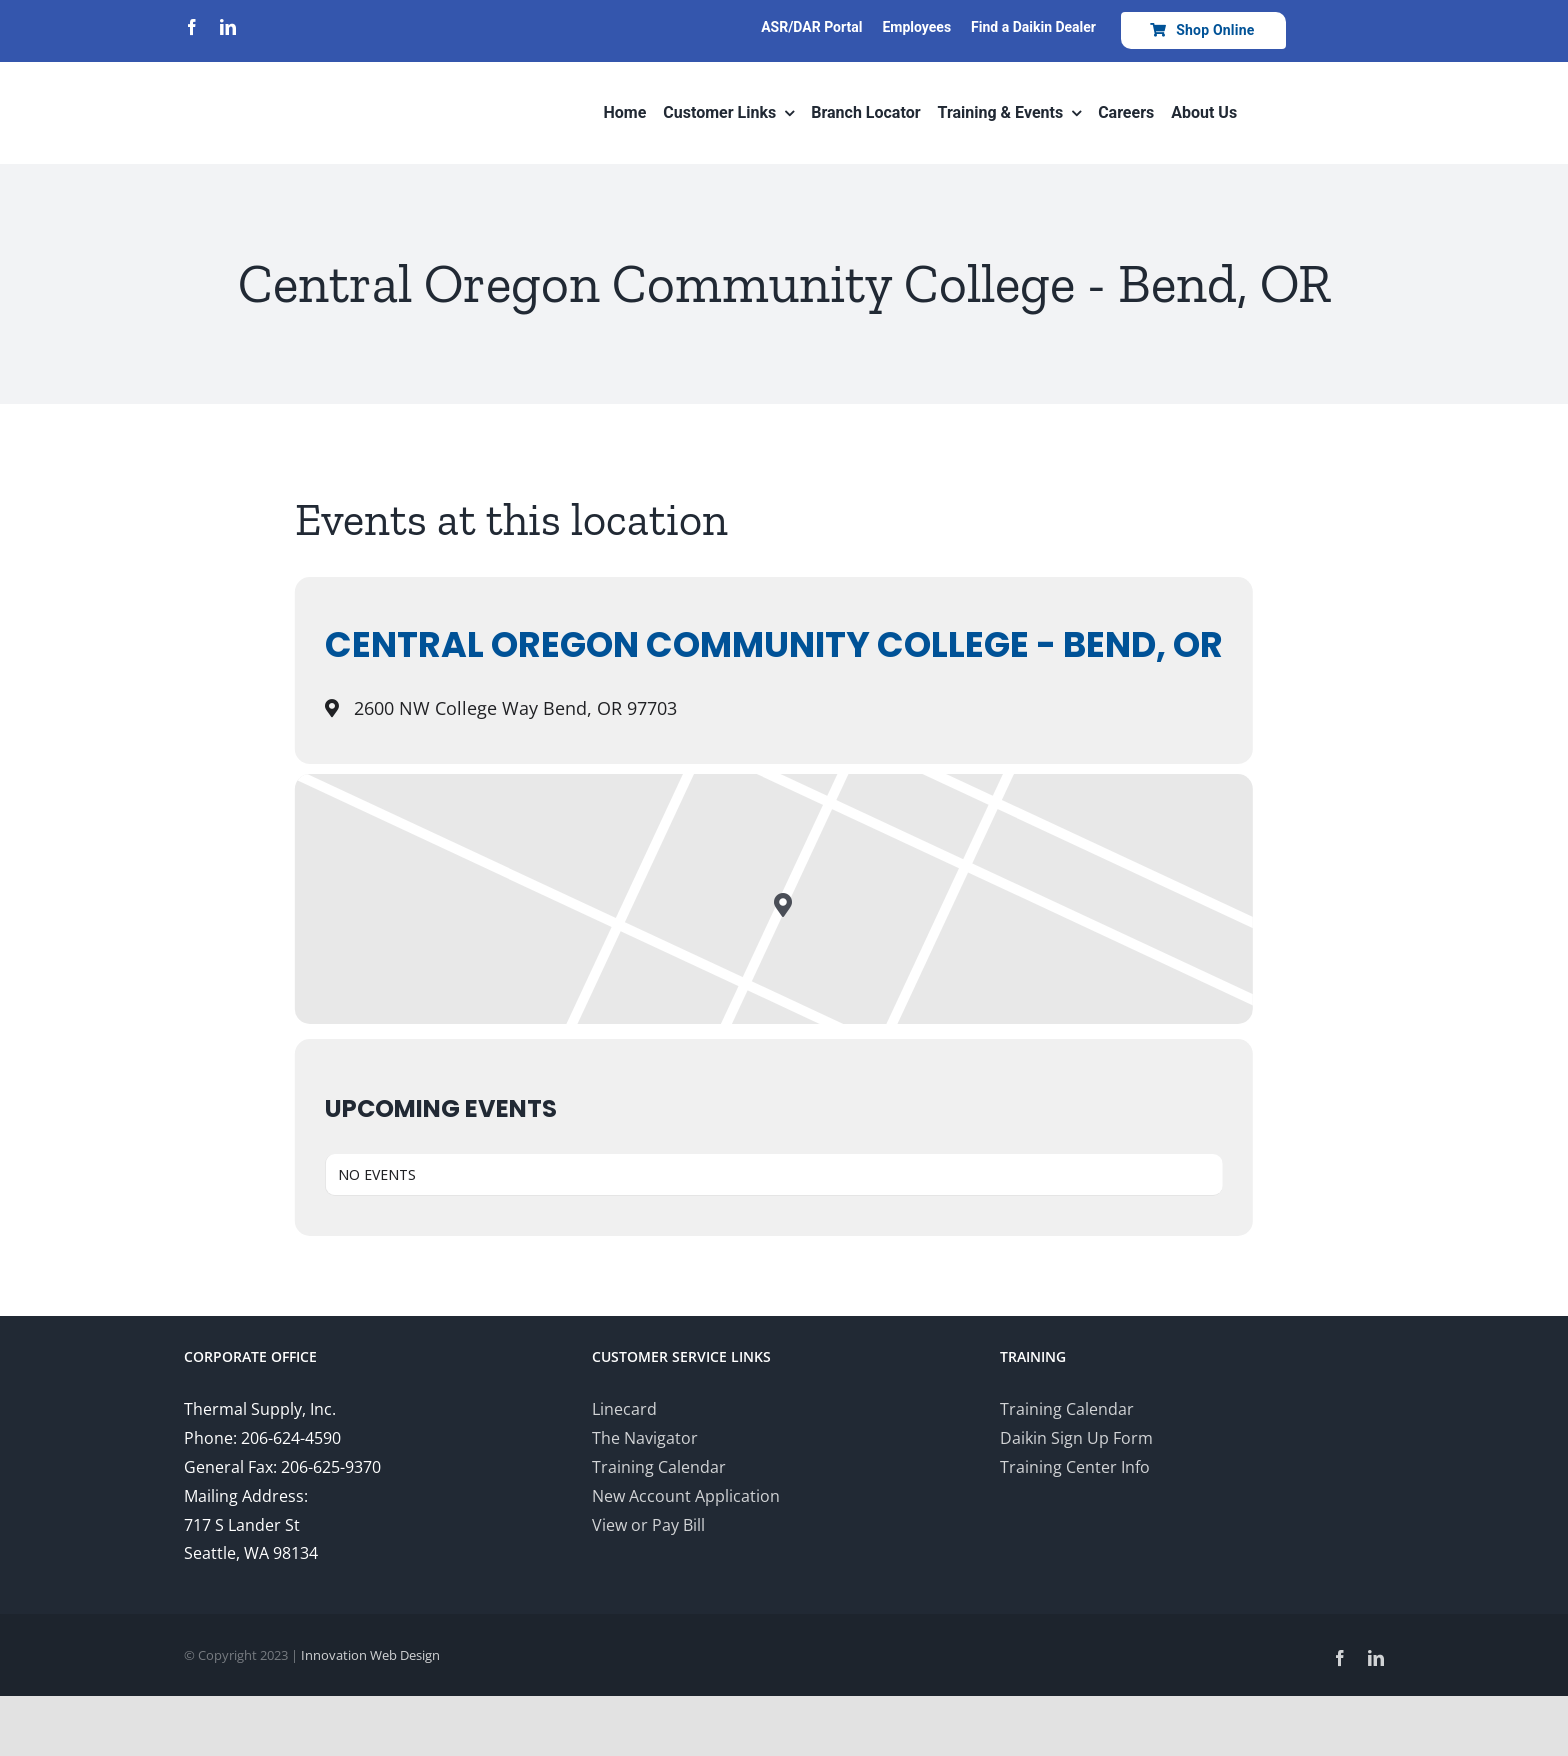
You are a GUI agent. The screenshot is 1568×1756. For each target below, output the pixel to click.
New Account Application (686, 1496)
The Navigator (645, 1438)
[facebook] (192, 27)
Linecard (624, 1409)
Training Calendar (659, 1467)
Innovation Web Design (370, 1655)
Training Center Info (1075, 1467)
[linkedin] (228, 27)
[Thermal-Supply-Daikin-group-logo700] (269, 72)
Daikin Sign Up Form (1076, 1438)
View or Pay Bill (648, 1525)
